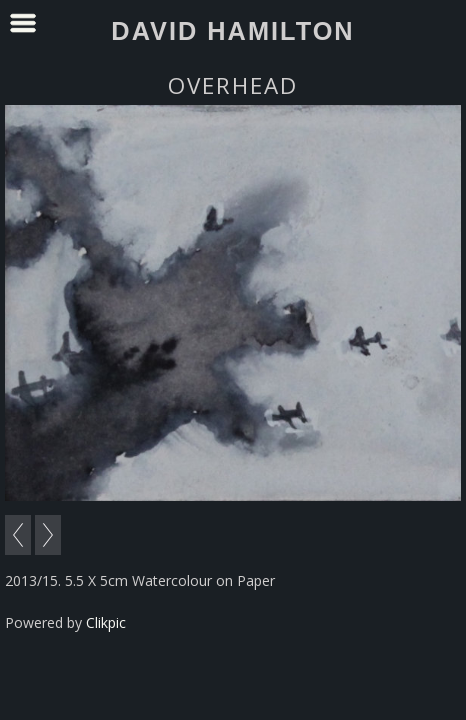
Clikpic (106, 622)
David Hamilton (232, 31)
